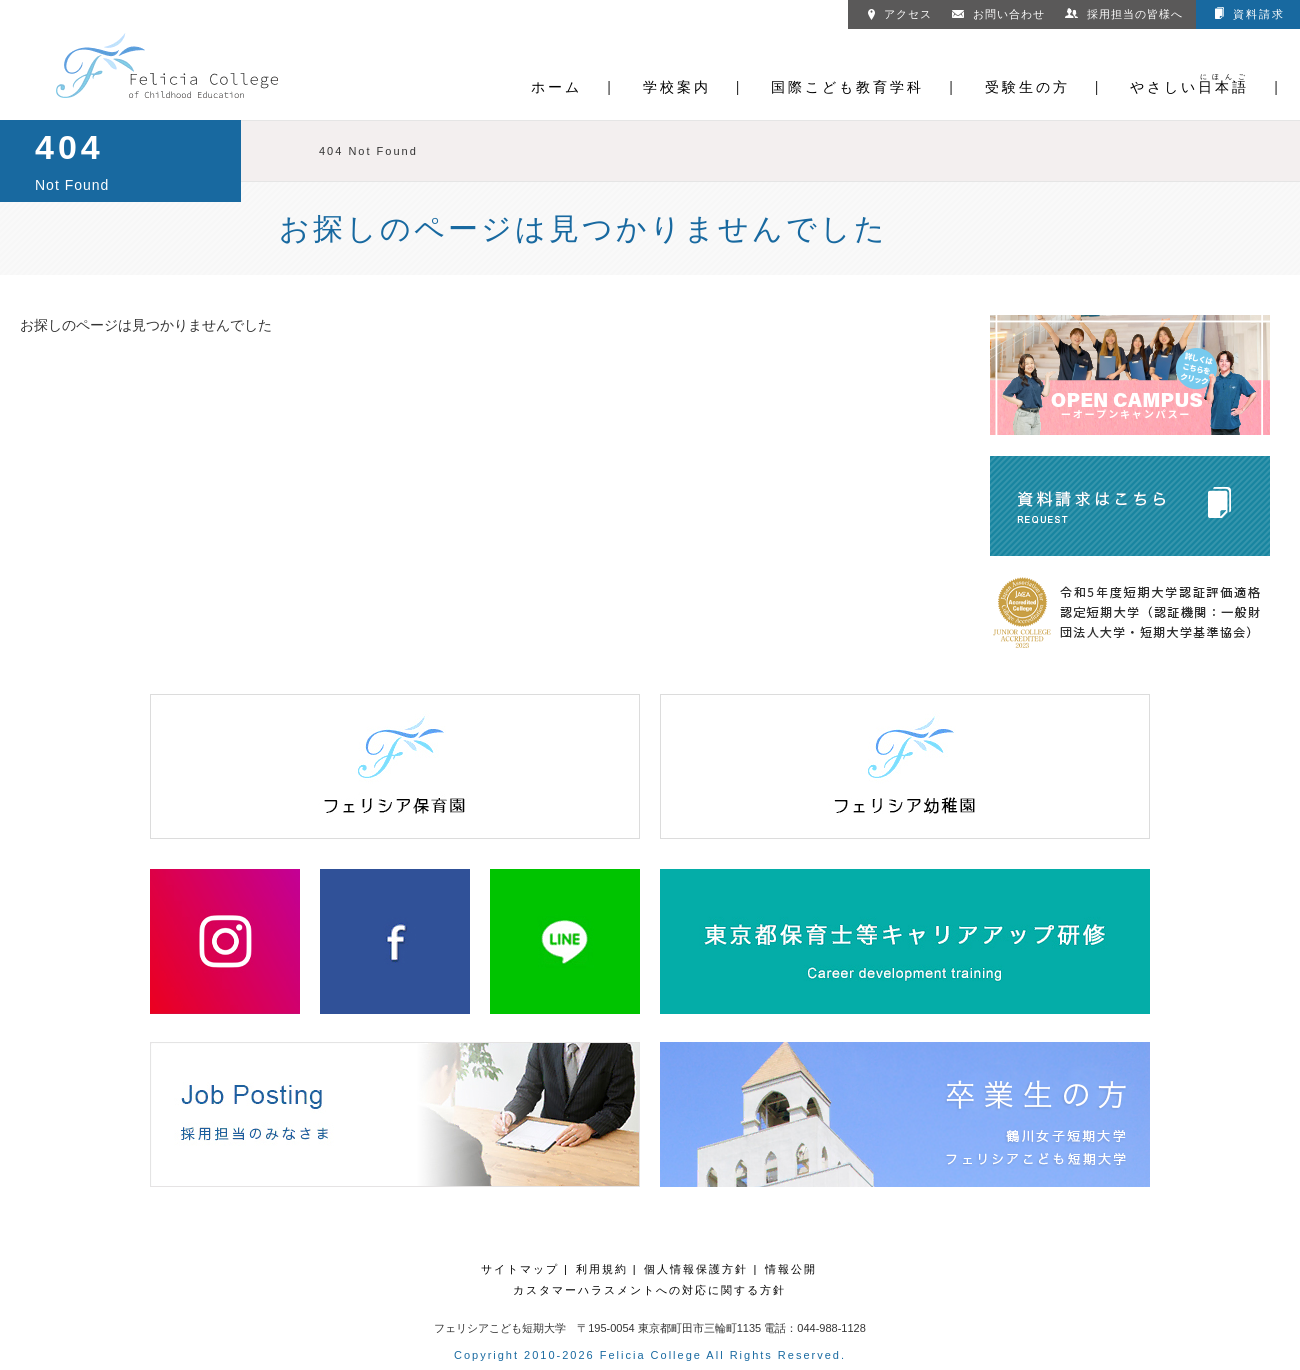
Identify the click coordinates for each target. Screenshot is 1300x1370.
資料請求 (1250, 13)
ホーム (556, 87)
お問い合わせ (998, 13)
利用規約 (602, 1269)
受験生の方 (1027, 87)
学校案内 (677, 87)
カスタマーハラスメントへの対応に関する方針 (649, 1290)
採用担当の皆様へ (1124, 13)
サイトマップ (520, 1269)
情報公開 (791, 1269)
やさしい (1189, 87)
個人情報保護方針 (696, 1269)
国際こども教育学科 (847, 87)
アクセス (900, 13)
